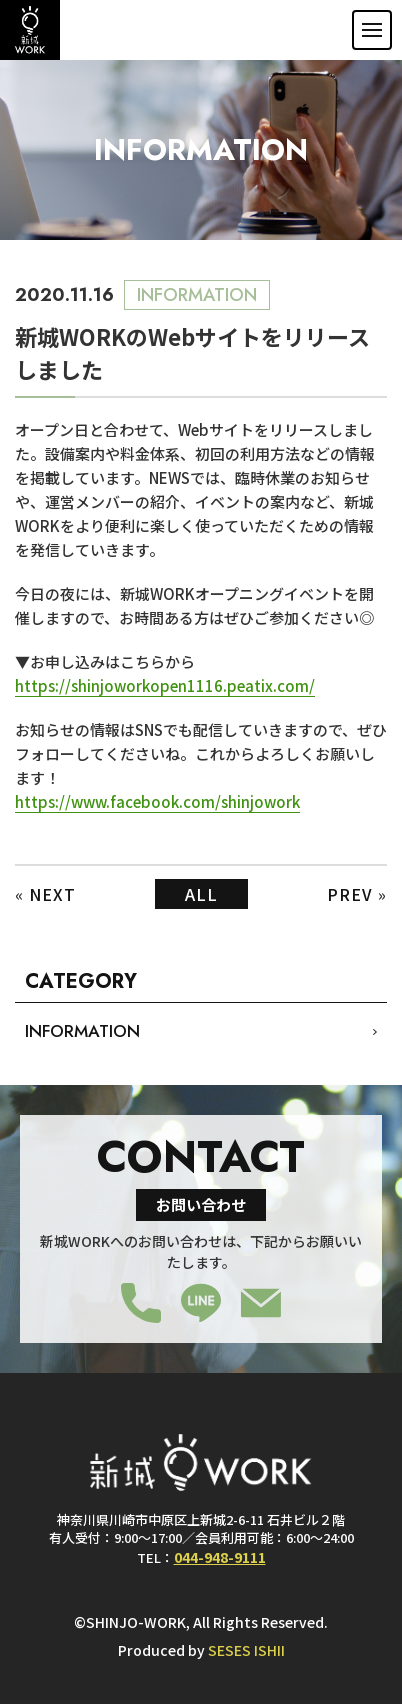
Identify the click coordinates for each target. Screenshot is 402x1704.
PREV (350, 894)
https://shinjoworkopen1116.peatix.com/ (165, 685)
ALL (201, 894)
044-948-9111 (220, 1556)
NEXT (52, 894)
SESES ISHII (246, 1650)
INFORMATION (82, 1031)
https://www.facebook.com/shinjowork (157, 801)
